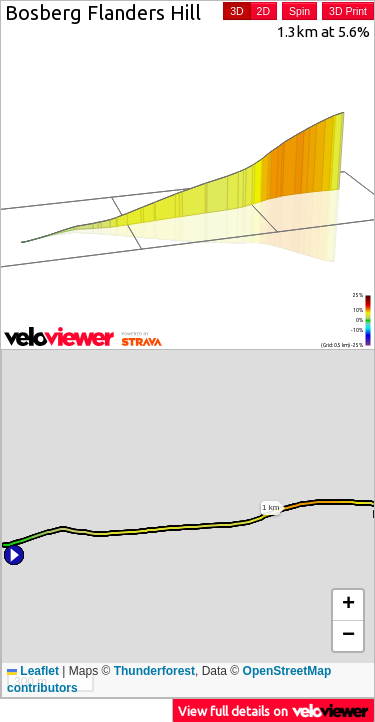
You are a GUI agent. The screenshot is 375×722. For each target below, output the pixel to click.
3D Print (348, 11)
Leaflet (33, 671)
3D (236, 11)
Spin (299, 11)
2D (263, 11)
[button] (14, 555)
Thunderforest (154, 671)
